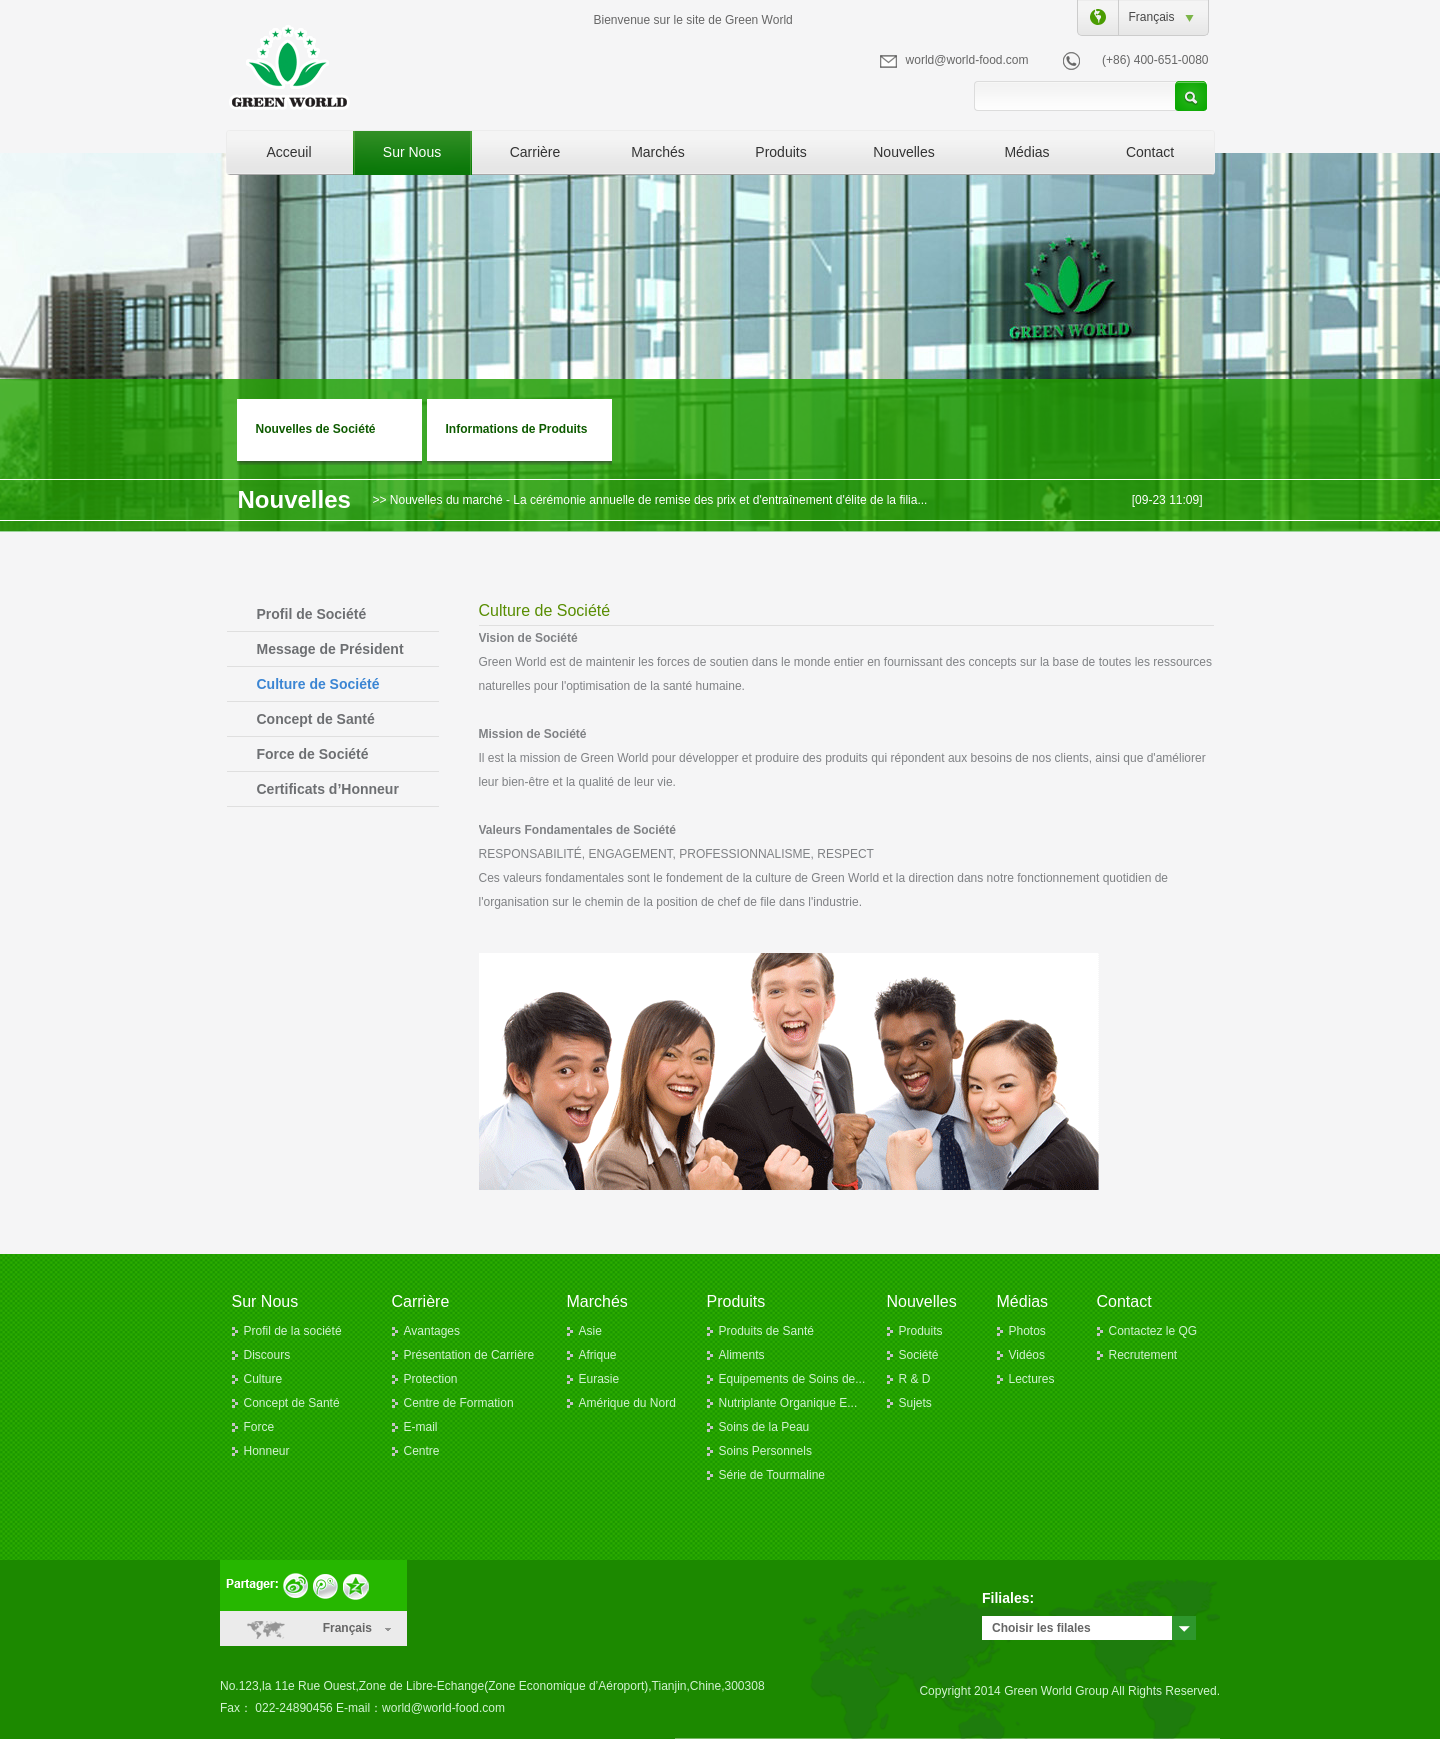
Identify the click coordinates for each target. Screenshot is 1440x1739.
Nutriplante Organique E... (788, 1403)
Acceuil (288, 152)
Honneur (267, 1451)
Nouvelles (903, 152)
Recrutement (1143, 1355)
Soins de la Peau (764, 1427)
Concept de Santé (316, 719)
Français (1147, 17)
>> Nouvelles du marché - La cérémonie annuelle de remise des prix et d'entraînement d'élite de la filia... (650, 500)
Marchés (658, 152)
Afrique (598, 1355)
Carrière (535, 152)
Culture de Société (318, 684)
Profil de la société (293, 1331)
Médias (1026, 152)
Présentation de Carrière (469, 1355)
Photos (1027, 1331)
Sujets (915, 1403)
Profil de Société (312, 614)
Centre (422, 1451)
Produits (780, 152)
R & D (915, 1379)
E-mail (421, 1427)
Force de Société (313, 754)
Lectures (1032, 1379)
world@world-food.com (967, 60)
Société (919, 1355)
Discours (267, 1355)
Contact (1150, 152)
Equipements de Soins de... (792, 1379)
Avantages (432, 1331)
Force (259, 1427)
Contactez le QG (1153, 1331)
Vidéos (1027, 1355)
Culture (263, 1379)
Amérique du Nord (627, 1403)
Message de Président (330, 649)
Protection (431, 1379)
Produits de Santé (766, 1331)
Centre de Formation (459, 1403)
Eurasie (599, 1379)
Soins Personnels (765, 1451)
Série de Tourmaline (772, 1475)
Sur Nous (412, 152)
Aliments (742, 1355)
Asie (590, 1331)
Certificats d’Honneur (328, 789)
